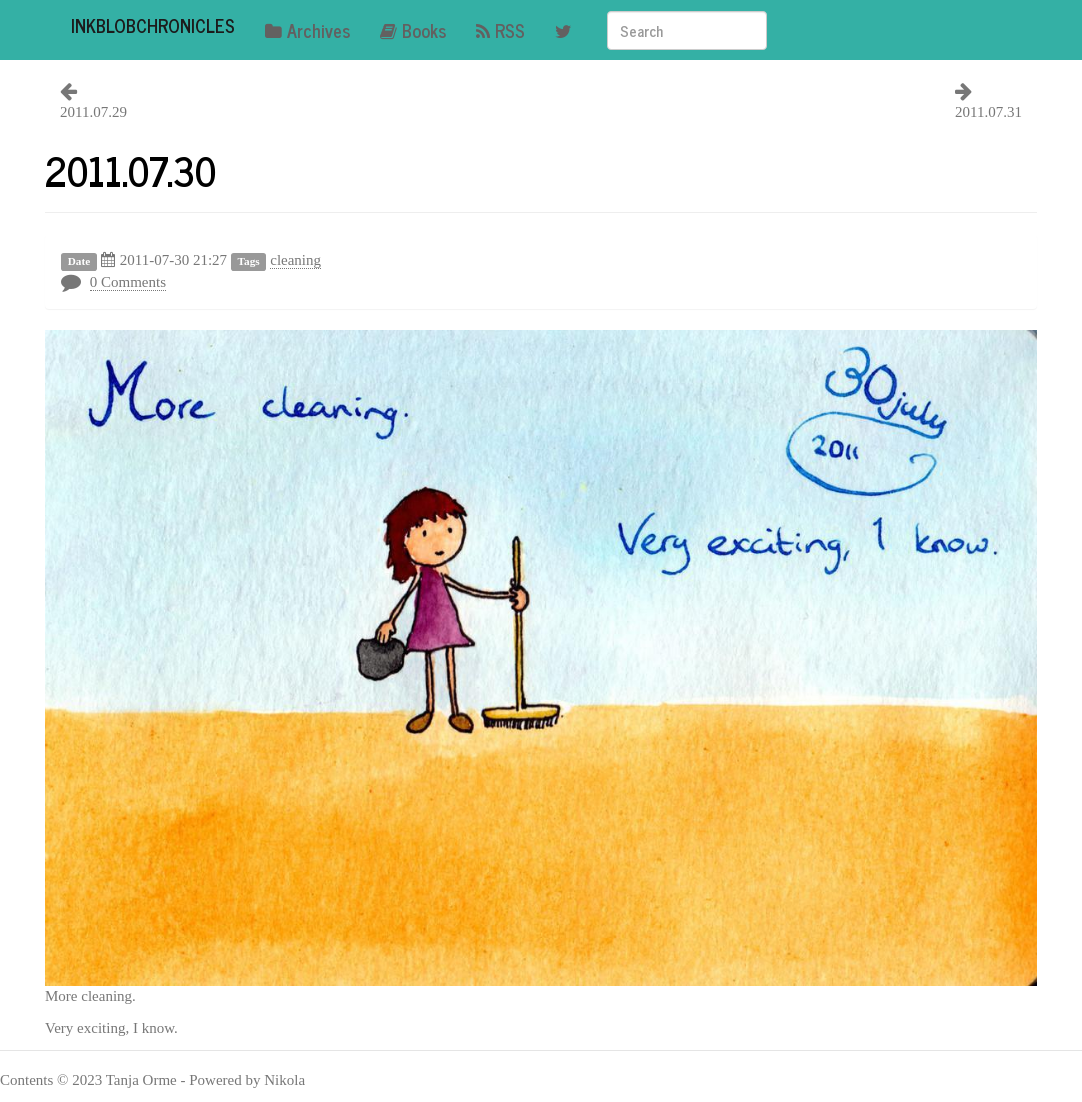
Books (413, 30)
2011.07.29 (93, 112)
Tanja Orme (141, 1080)
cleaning (295, 260)
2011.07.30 (130, 170)
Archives (307, 30)
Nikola (284, 1080)
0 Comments (128, 282)
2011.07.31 (988, 112)
